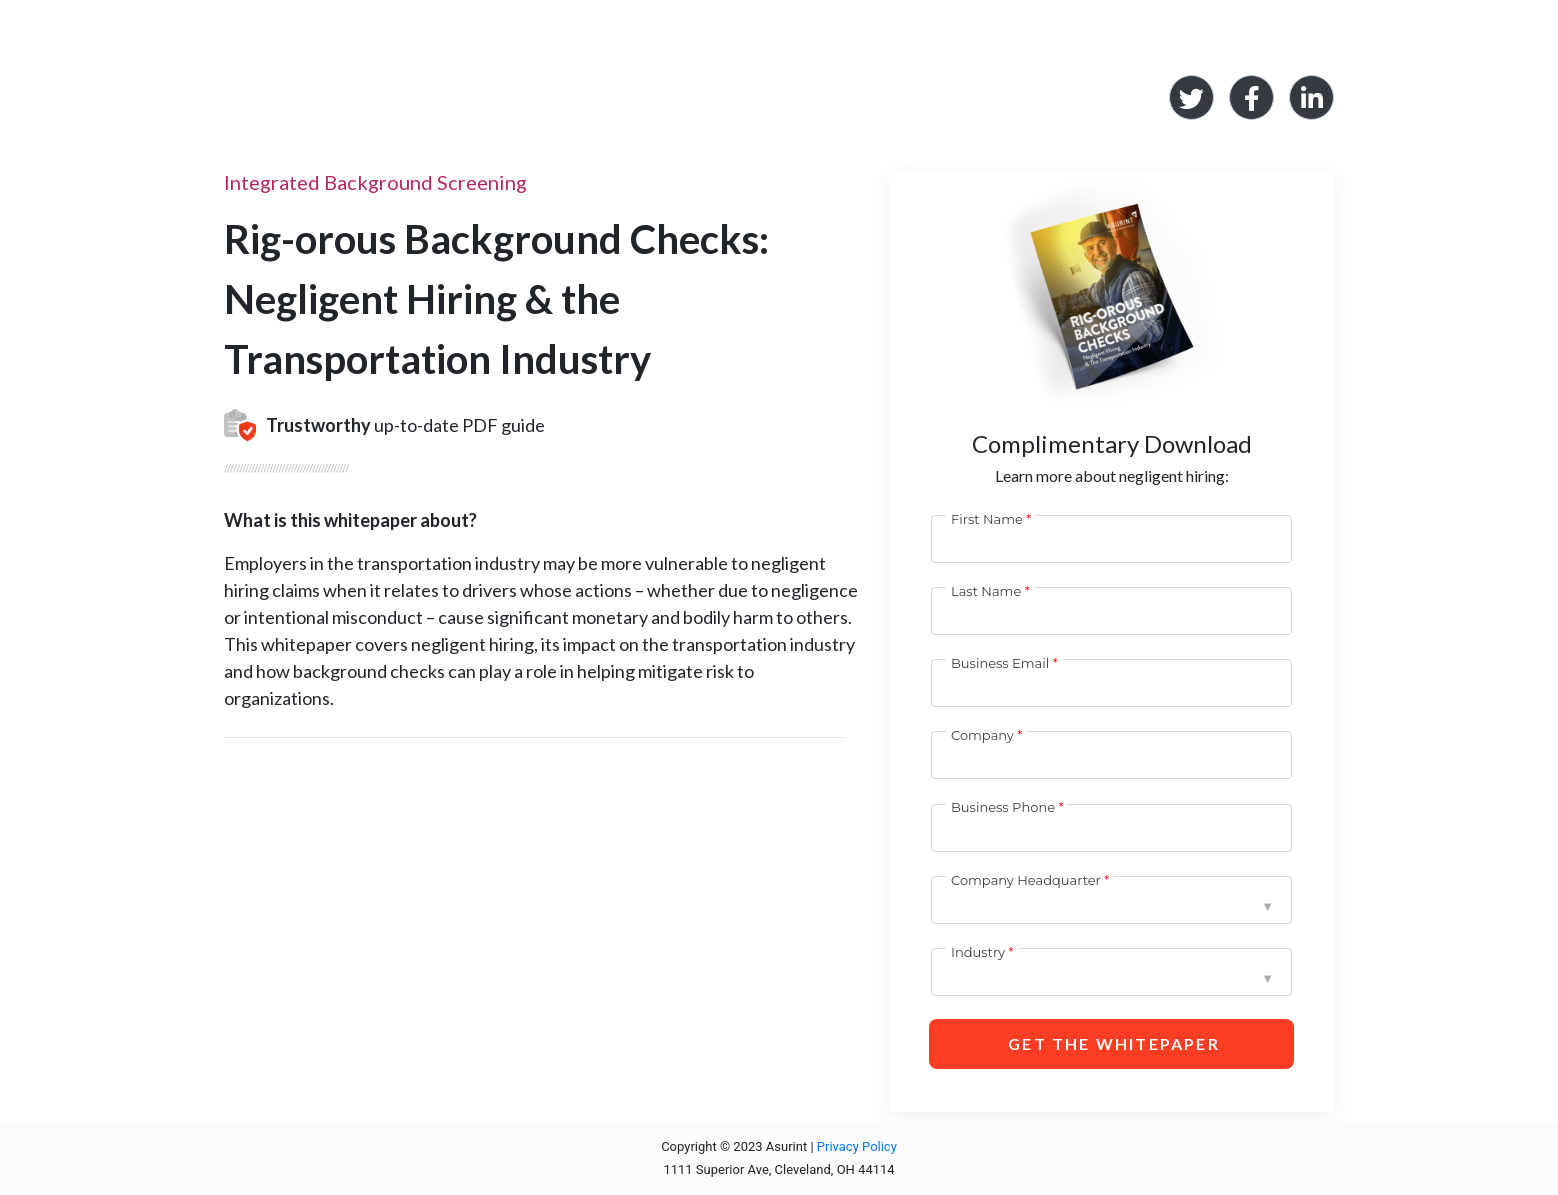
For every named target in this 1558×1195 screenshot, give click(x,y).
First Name (987, 519)
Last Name (986, 591)
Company (982, 735)
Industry (978, 952)
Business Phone (1003, 807)
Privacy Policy (857, 1146)
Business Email (1000, 663)
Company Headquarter (1026, 880)
